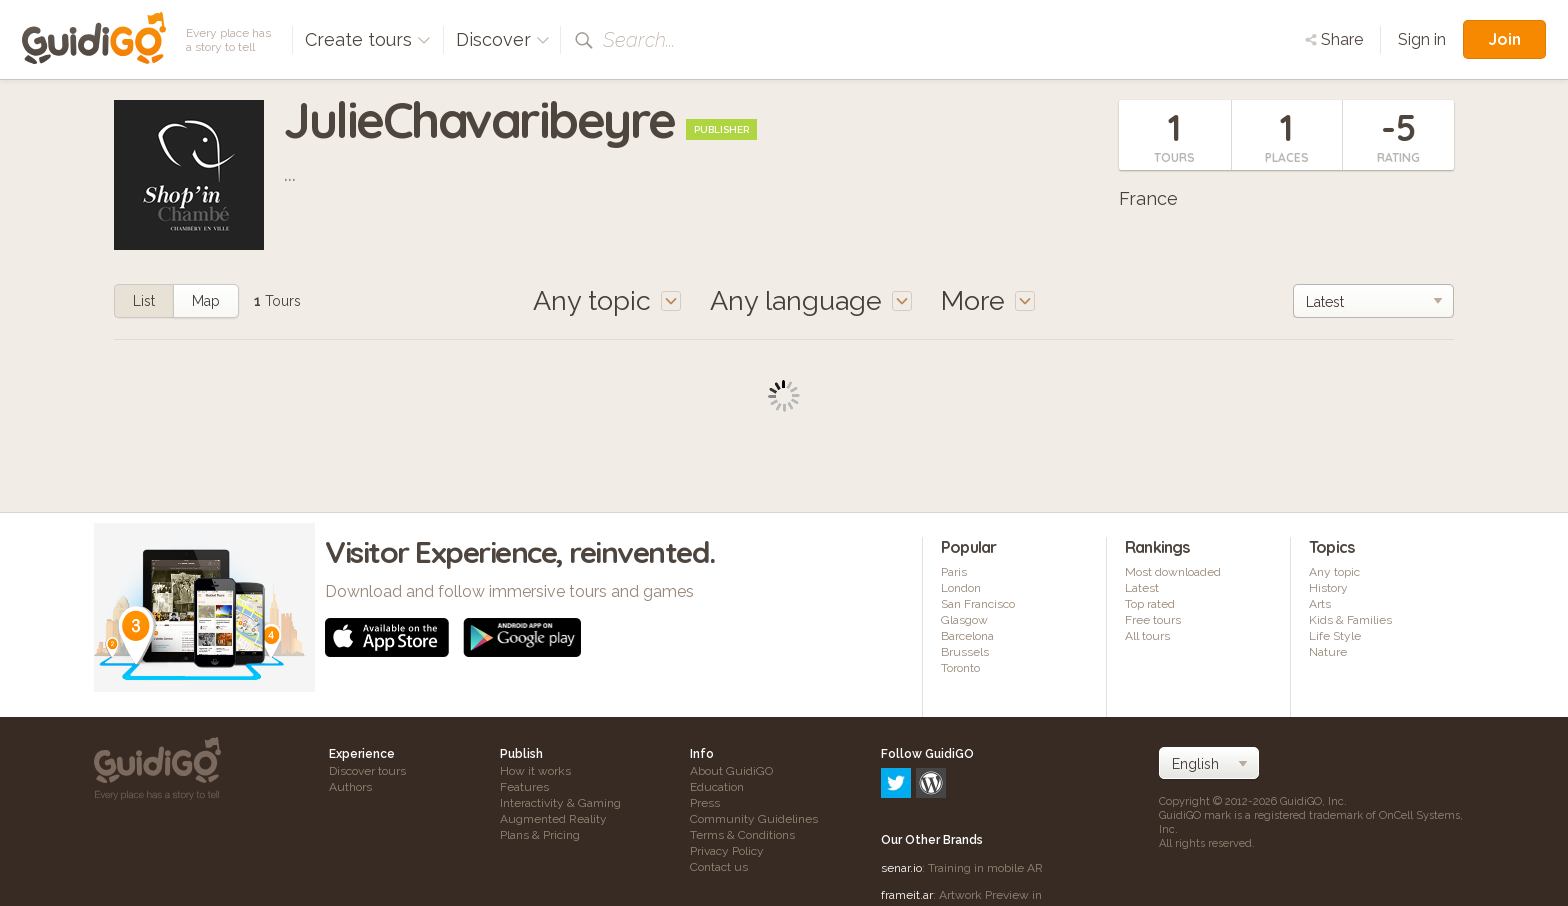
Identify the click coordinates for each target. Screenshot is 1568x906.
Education (717, 787)
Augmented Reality (553, 819)
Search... (639, 40)
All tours (1147, 636)
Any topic (1334, 572)
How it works (535, 771)
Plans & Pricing (540, 835)
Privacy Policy (727, 851)
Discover (503, 39)
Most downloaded (1173, 572)
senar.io (901, 782)
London (961, 588)
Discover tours (367, 771)
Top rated (1150, 604)
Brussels (965, 652)
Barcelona (967, 636)
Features (524, 787)
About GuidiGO (731, 771)
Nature (1328, 652)
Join (1504, 39)
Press (705, 803)
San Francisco (978, 604)
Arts (1320, 604)
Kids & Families (1350, 620)
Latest (1142, 588)
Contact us (719, 867)
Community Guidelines (754, 819)
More (988, 300)
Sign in (1422, 39)
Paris (954, 572)
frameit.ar (907, 809)
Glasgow (964, 620)
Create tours (368, 39)
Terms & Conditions (742, 835)
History (1328, 588)
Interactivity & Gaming (560, 803)
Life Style (1335, 636)
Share (1334, 39)
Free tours (1153, 620)
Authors (350, 787)
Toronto (960, 668)
